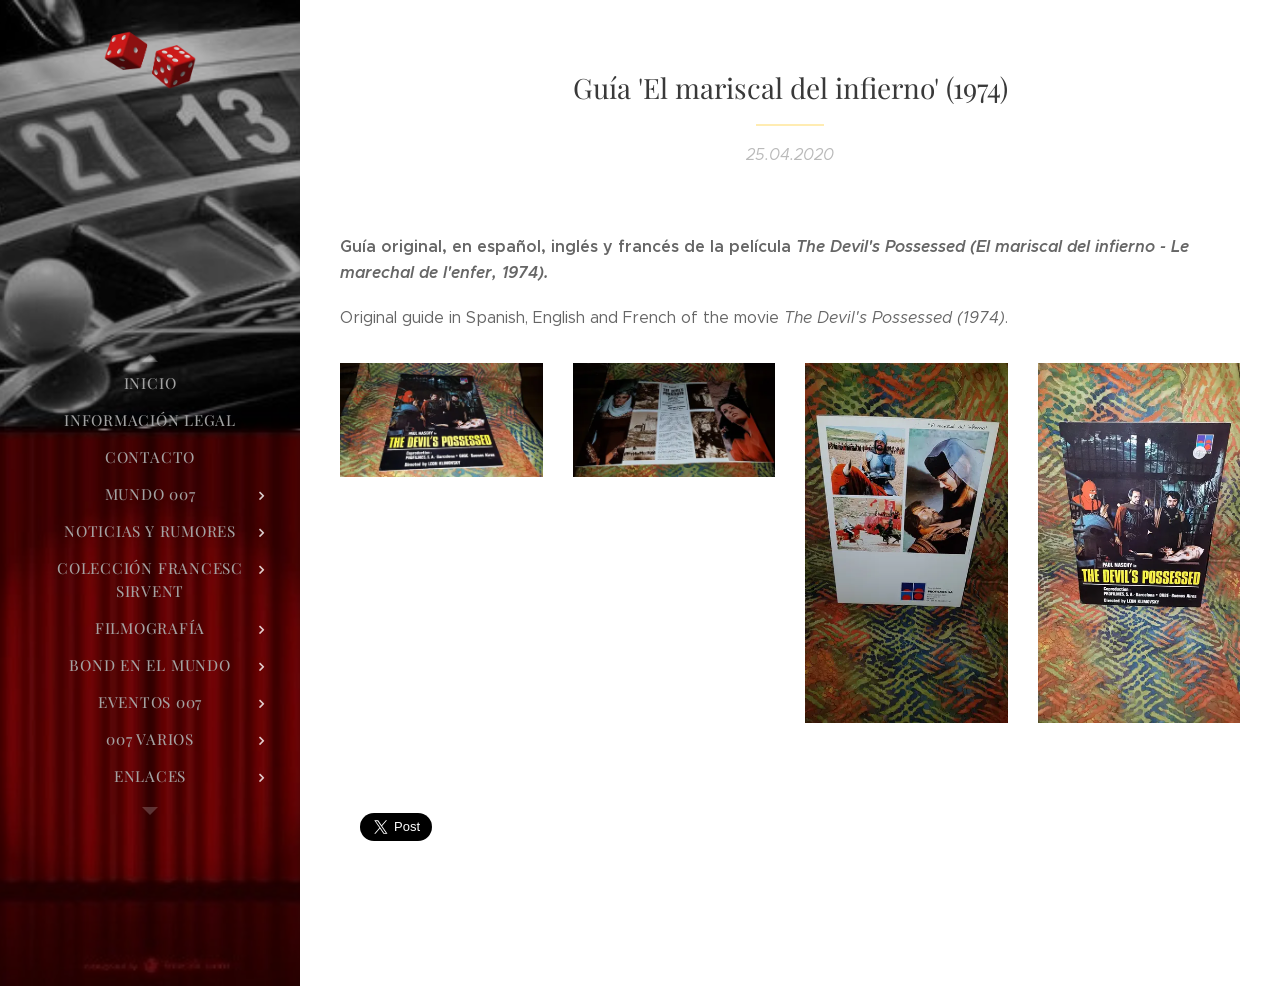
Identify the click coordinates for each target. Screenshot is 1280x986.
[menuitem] (150, 383)
